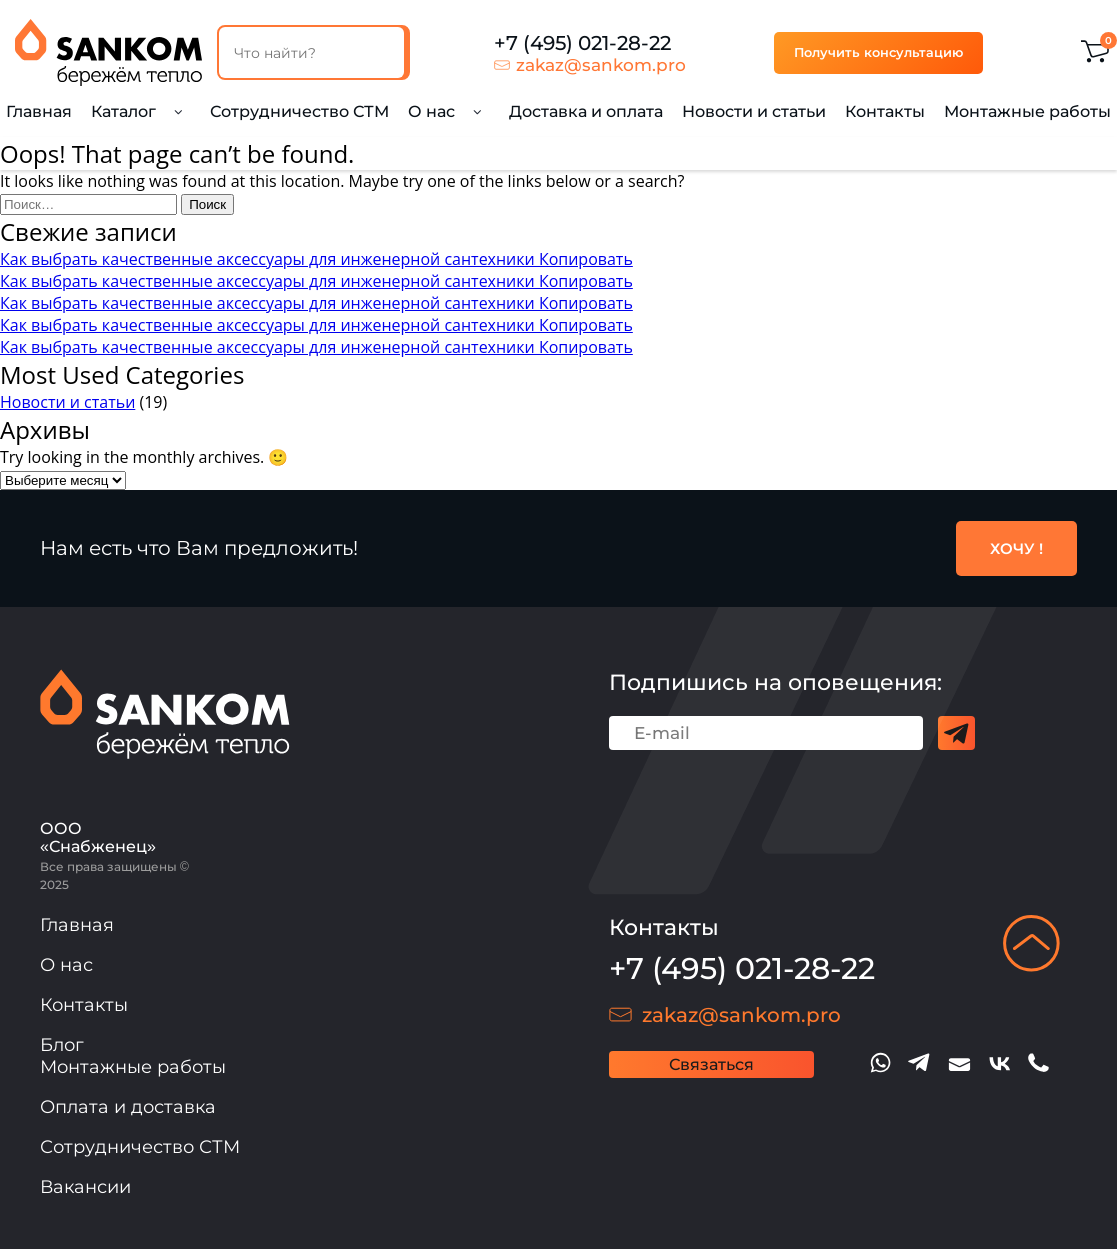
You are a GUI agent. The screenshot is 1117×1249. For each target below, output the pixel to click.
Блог (62, 1045)
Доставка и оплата (586, 111)
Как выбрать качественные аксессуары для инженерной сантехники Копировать (316, 259)
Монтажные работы (1027, 111)
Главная (39, 111)
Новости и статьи (754, 111)
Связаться (711, 1064)
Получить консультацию (878, 52)
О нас (66, 965)
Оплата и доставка (128, 1107)
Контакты (885, 111)
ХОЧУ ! (1016, 548)
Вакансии (85, 1187)
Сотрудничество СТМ (299, 111)
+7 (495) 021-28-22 (582, 43)
